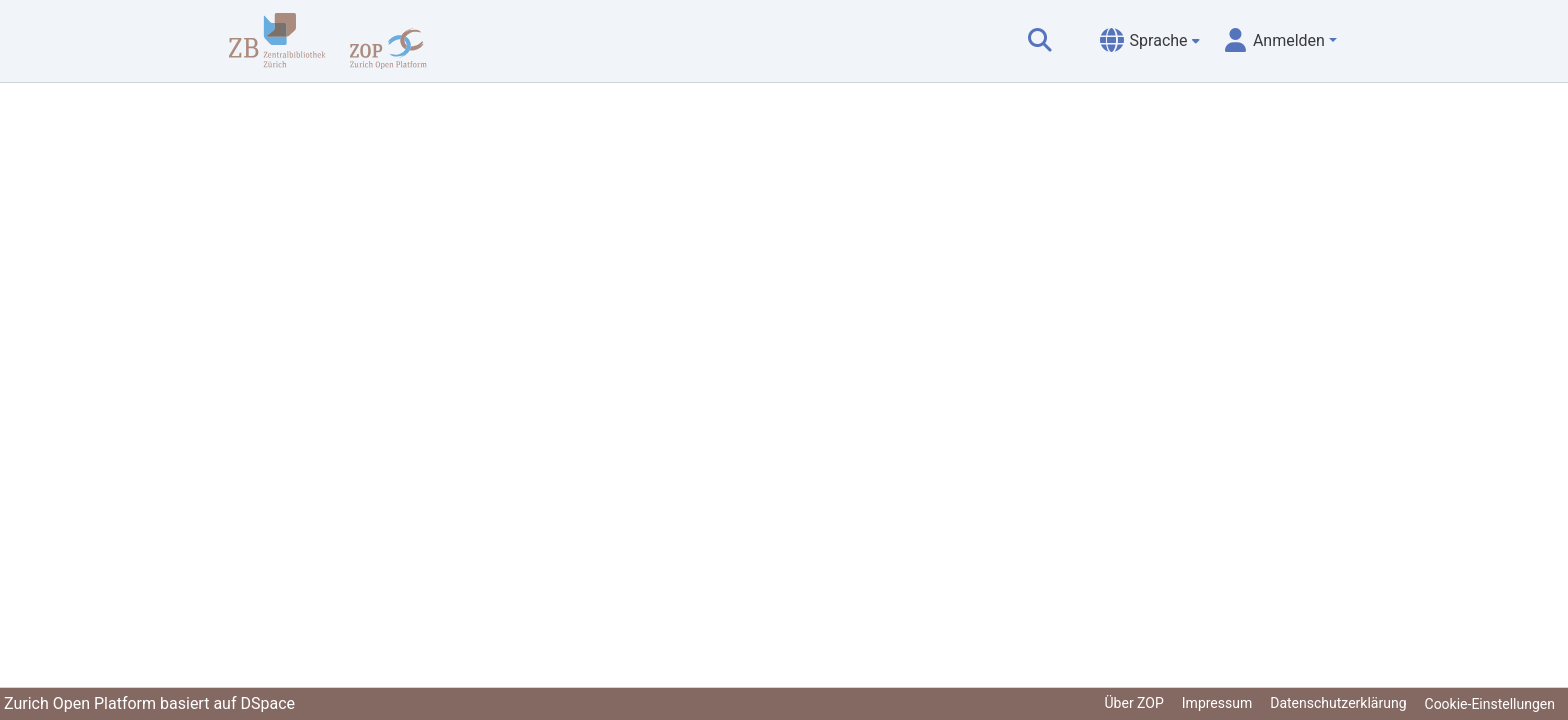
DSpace (267, 703)
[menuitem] (1150, 41)
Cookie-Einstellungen (1490, 704)
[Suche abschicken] (1040, 41)
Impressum (1217, 703)
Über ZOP (1134, 703)
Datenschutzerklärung (1338, 703)
